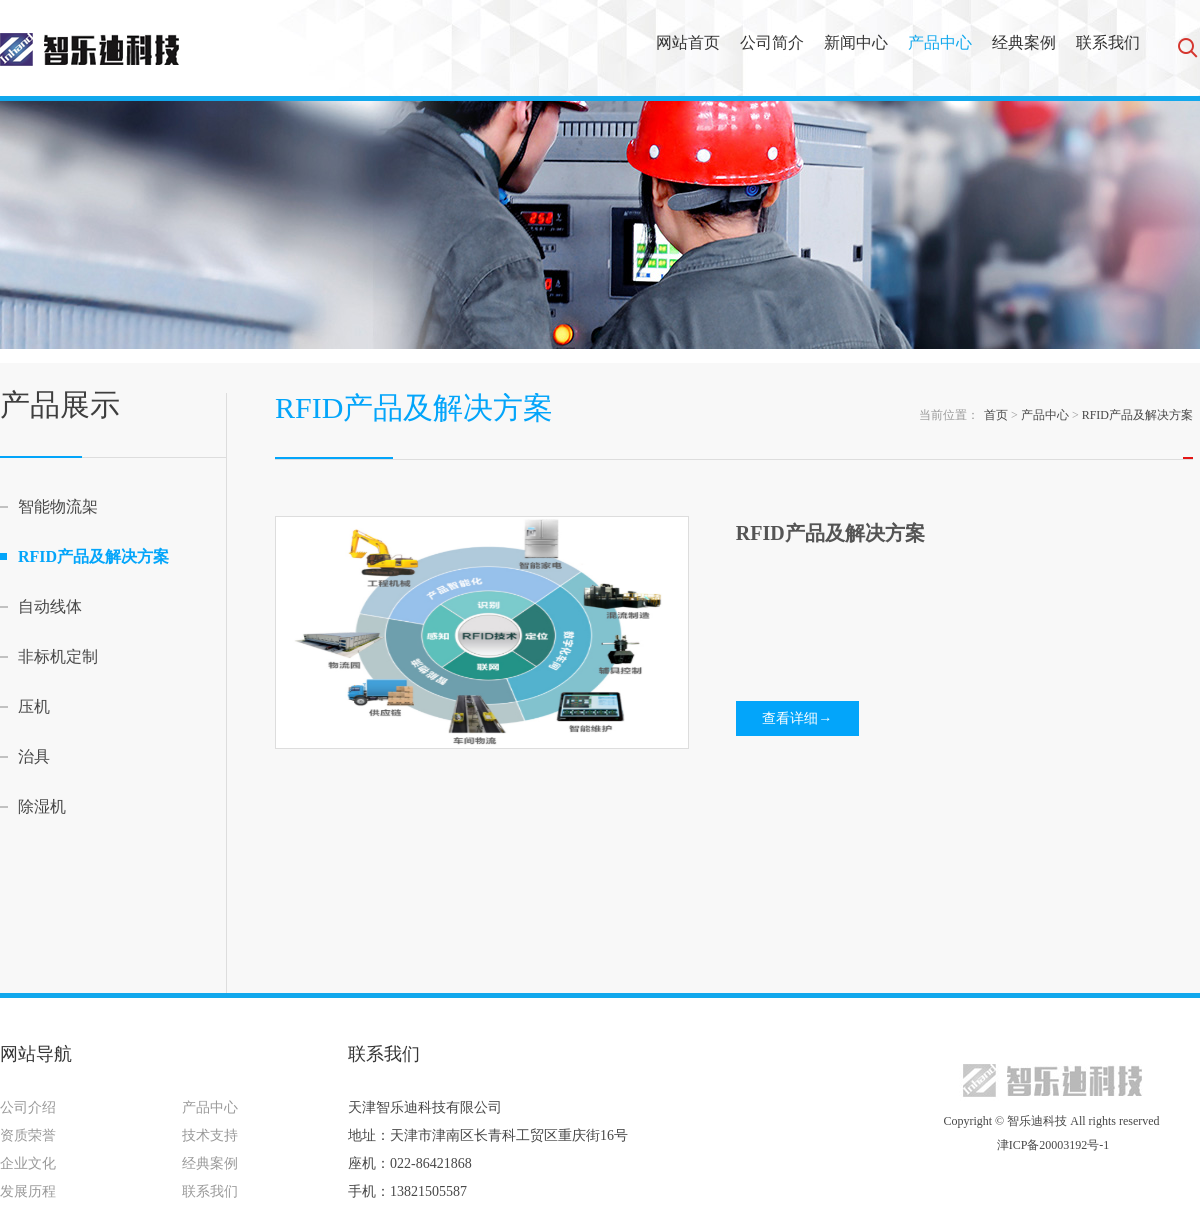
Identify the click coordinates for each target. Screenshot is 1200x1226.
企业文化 (28, 1163)
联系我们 (1108, 42)
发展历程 (28, 1191)
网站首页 (688, 42)
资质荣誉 (28, 1135)
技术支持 (210, 1135)
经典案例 (1024, 42)
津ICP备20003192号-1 (1052, 1145)
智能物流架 (58, 506)
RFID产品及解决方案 (93, 556)
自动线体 (50, 606)
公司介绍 (28, 1107)
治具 (34, 756)
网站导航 (36, 1054)
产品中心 (940, 42)
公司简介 (772, 42)
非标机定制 (58, 656)
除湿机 (42, 806)
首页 (996, 415)
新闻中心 (856, 42)
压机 (34, 706)
